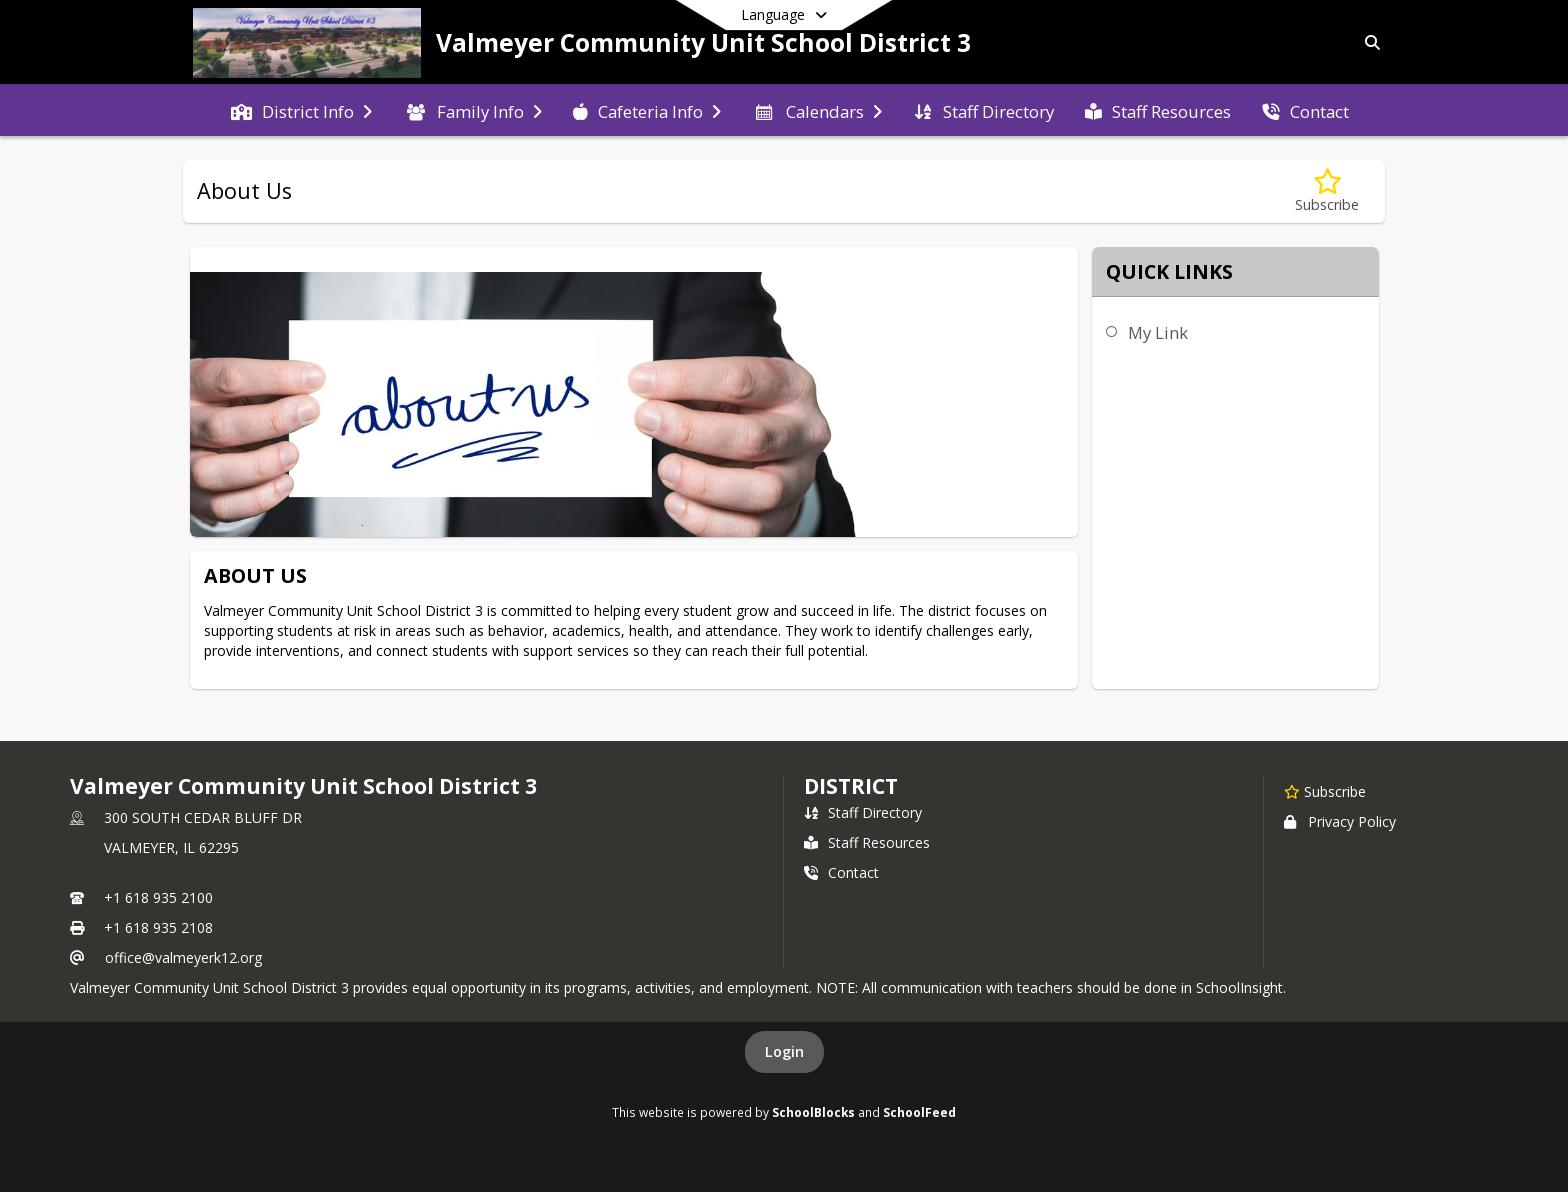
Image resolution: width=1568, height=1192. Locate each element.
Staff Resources (867, 842)
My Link (1158, 332)
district (851, 786)
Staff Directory (863, 812)
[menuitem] (301, 110)
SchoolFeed (919, 1112)
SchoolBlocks (813, 1112)
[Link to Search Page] (1368, 42)
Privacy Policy (1340, 821)
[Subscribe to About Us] (1327, 191)
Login (784, 1051)
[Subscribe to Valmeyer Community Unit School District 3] (1325, 791)
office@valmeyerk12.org (183, 957)
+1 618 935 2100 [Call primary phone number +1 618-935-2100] (158, 897)
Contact (841, 872)
